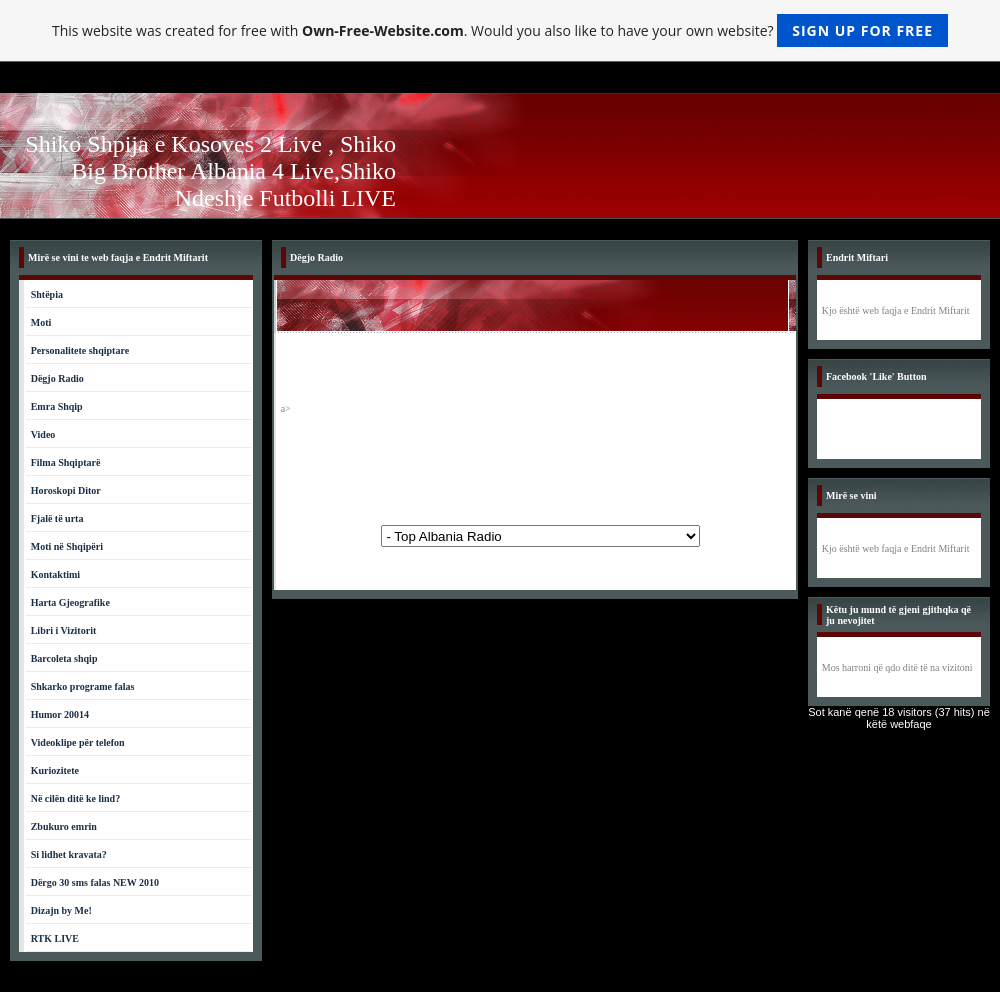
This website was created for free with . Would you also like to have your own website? (500, 30)
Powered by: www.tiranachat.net (540, 536)
